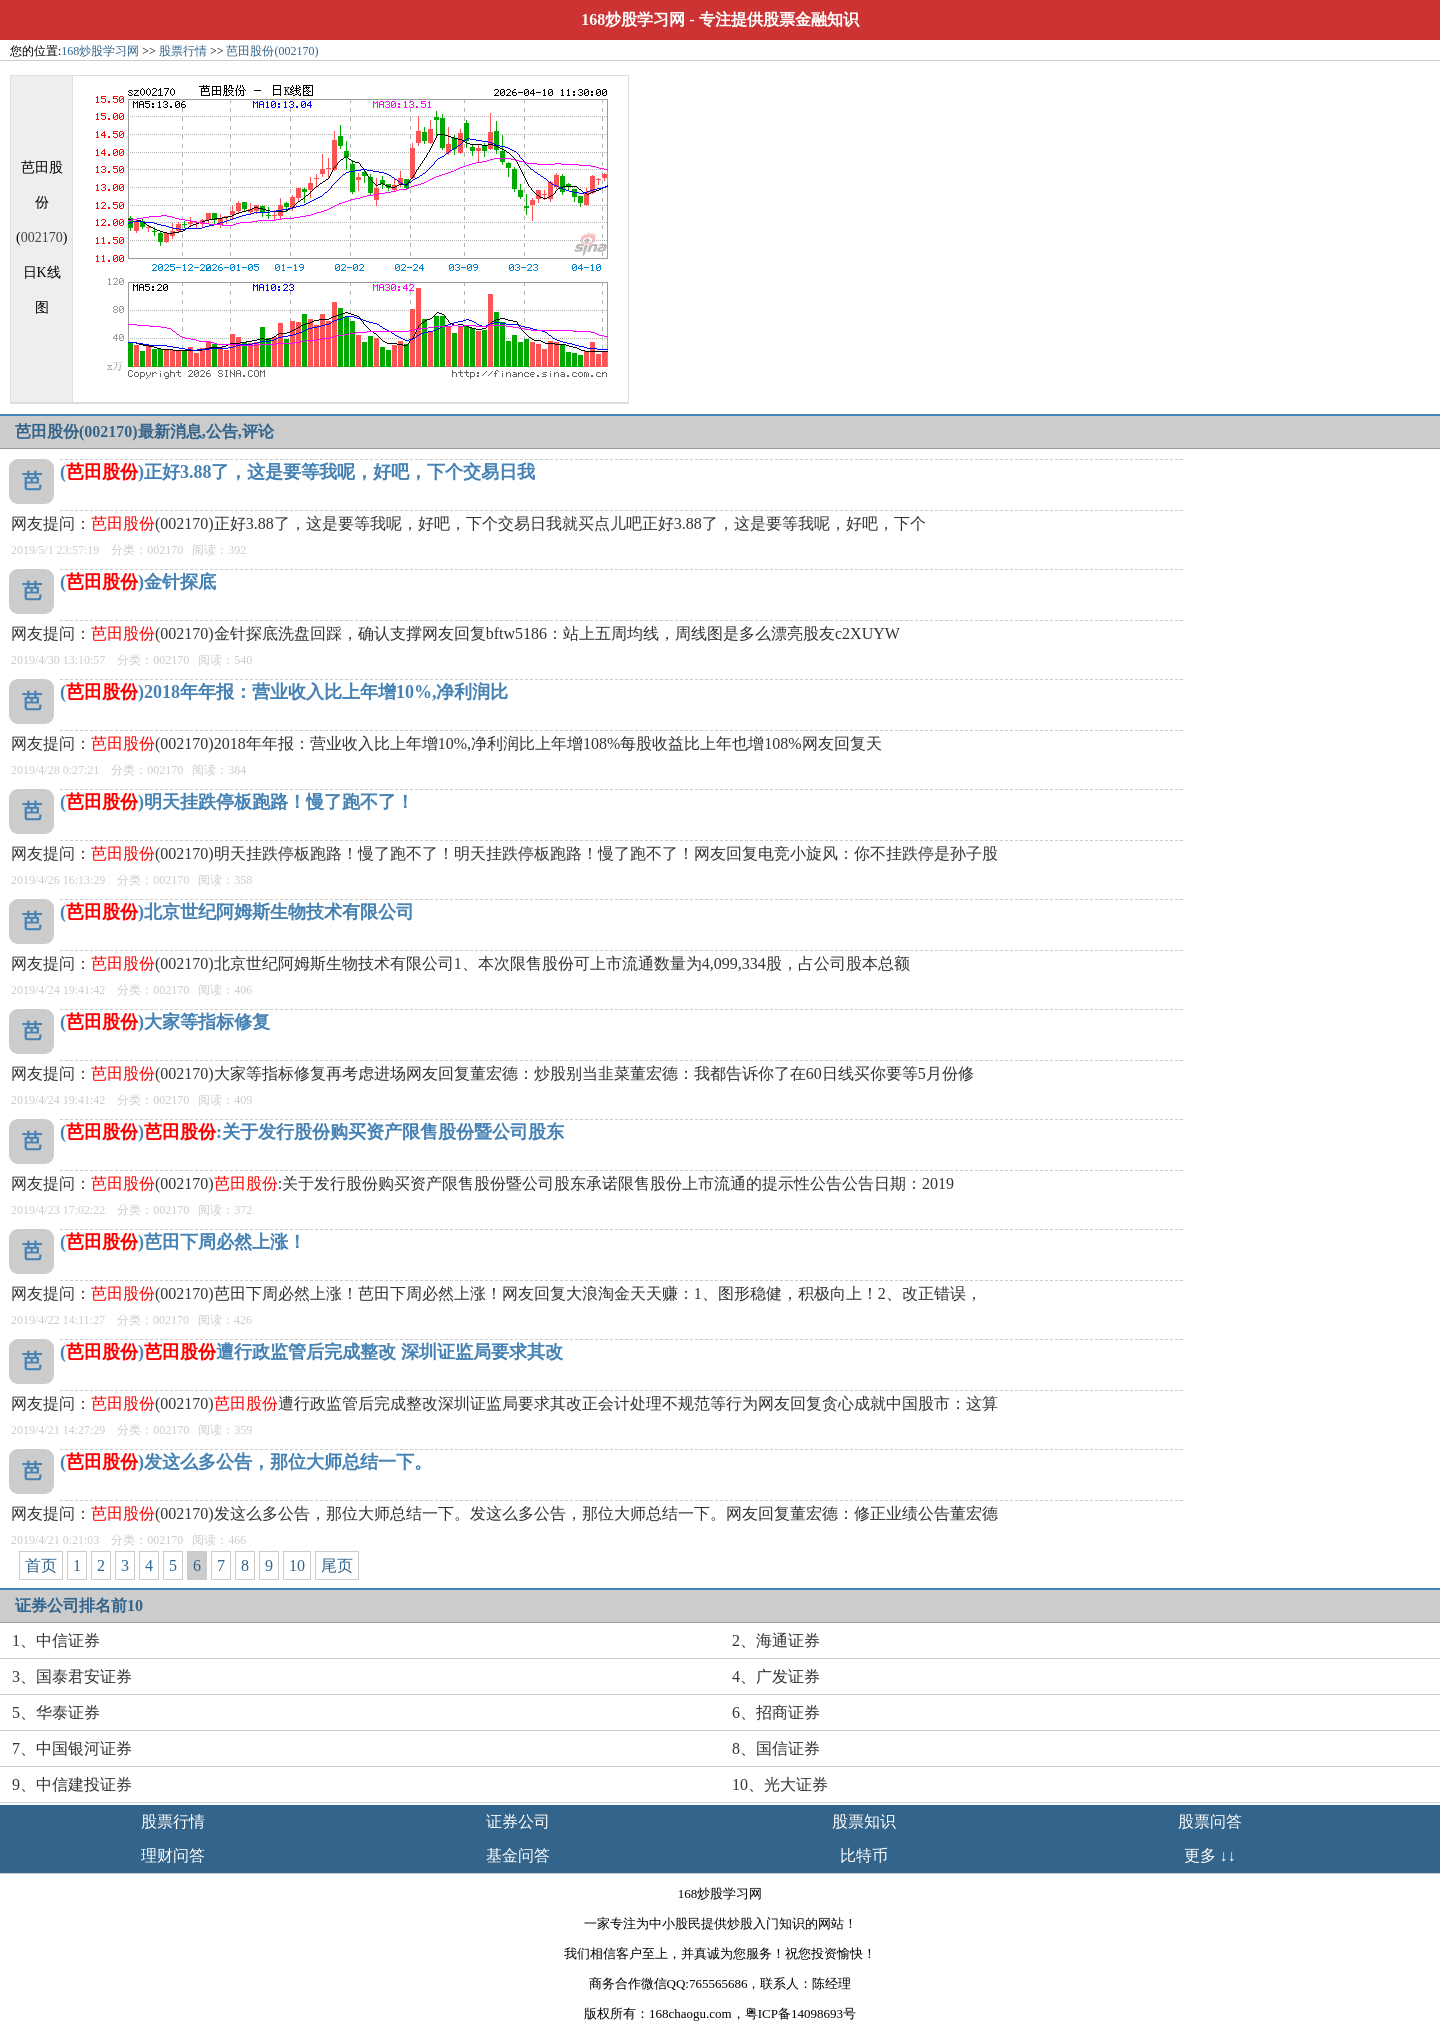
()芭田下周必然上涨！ (183, 1242)
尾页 (337, 1565)
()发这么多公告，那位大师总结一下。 (246, 1462)
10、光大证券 (780, 1784)
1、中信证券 (56, 1640)
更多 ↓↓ (1210, 1855)
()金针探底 (138, 582)
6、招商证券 (776, 1712)
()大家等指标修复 (165, 1022)
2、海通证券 (776, 1640)
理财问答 (173, 1855)
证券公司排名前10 (79, 1605)
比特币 (864, 1855)
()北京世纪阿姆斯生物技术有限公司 (237, 912)
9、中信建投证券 (72, 1784)
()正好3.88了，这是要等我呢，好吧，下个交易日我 (298, 472)
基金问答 (518, 1855)
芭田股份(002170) (272, 51)
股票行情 (183, 51)
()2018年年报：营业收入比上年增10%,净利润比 (284, 692)
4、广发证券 (776, 1676)
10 (297, 1565)
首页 (41, 1565)
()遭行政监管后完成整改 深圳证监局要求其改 (311, 1352)
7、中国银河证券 (72, 1748)
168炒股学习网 (633, 19)
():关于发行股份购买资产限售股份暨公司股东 (312, 1132)
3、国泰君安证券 (72, 1676)
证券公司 (518, 1821)
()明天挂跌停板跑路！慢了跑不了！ (237, 802)
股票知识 (864, 1821)
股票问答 (1210, 1821)
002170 (42, 237)
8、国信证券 (776, 1748)
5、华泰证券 (56, 1712)
